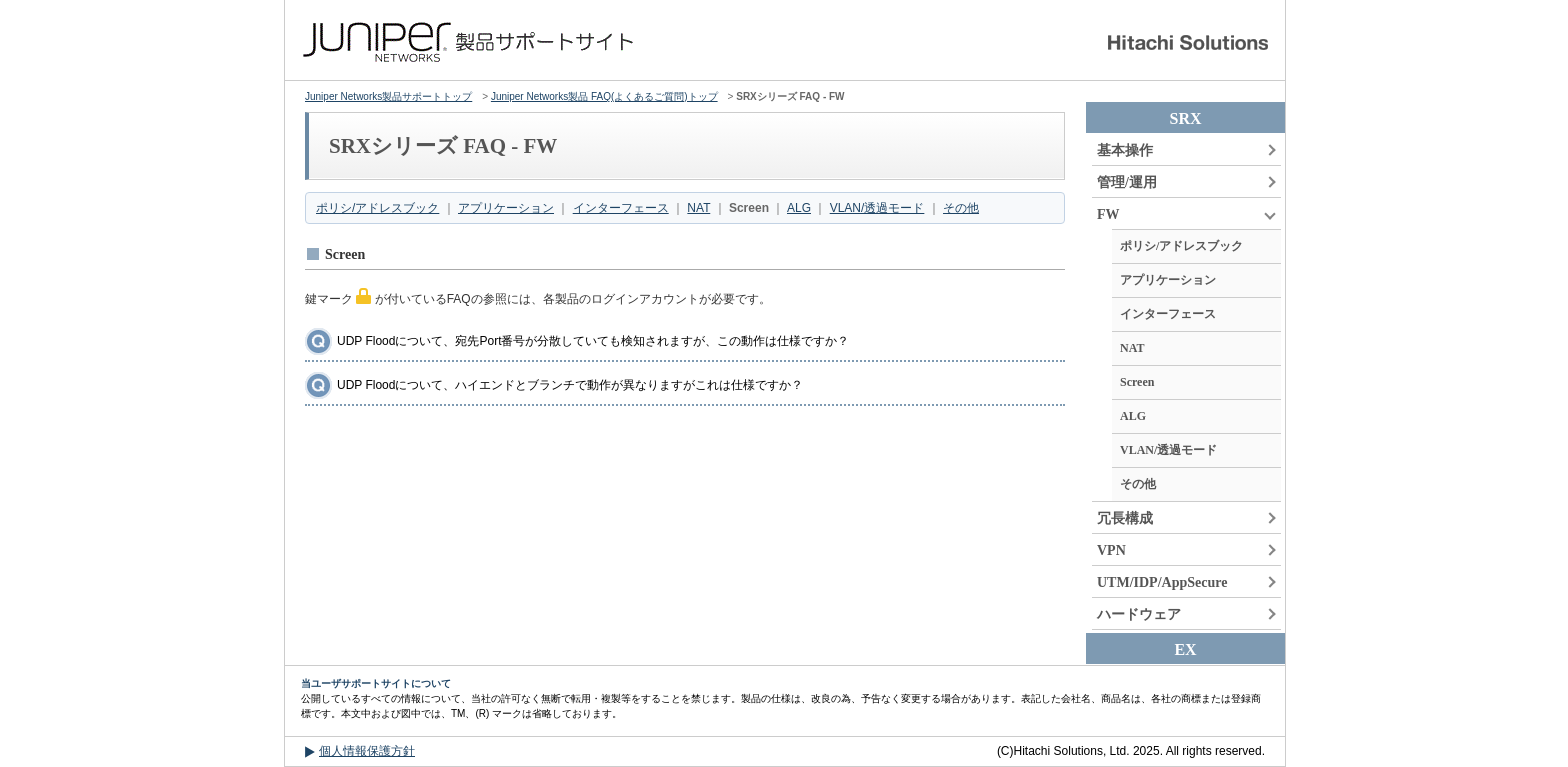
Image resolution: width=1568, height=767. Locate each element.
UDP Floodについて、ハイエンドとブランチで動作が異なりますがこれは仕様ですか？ (570, 385)
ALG (799, 208)
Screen (1137, 382)
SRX (1185, 118)
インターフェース (621, 208)
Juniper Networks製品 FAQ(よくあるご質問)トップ (604, 96)
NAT (698, 208)
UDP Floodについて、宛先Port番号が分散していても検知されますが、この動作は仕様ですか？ (593, 341)
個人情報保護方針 (367, 751)
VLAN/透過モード (877, 208)
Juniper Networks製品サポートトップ (388, 96)
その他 (961, 208)
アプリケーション (506, 208)
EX (1185, 649)
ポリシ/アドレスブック (377, 208)
